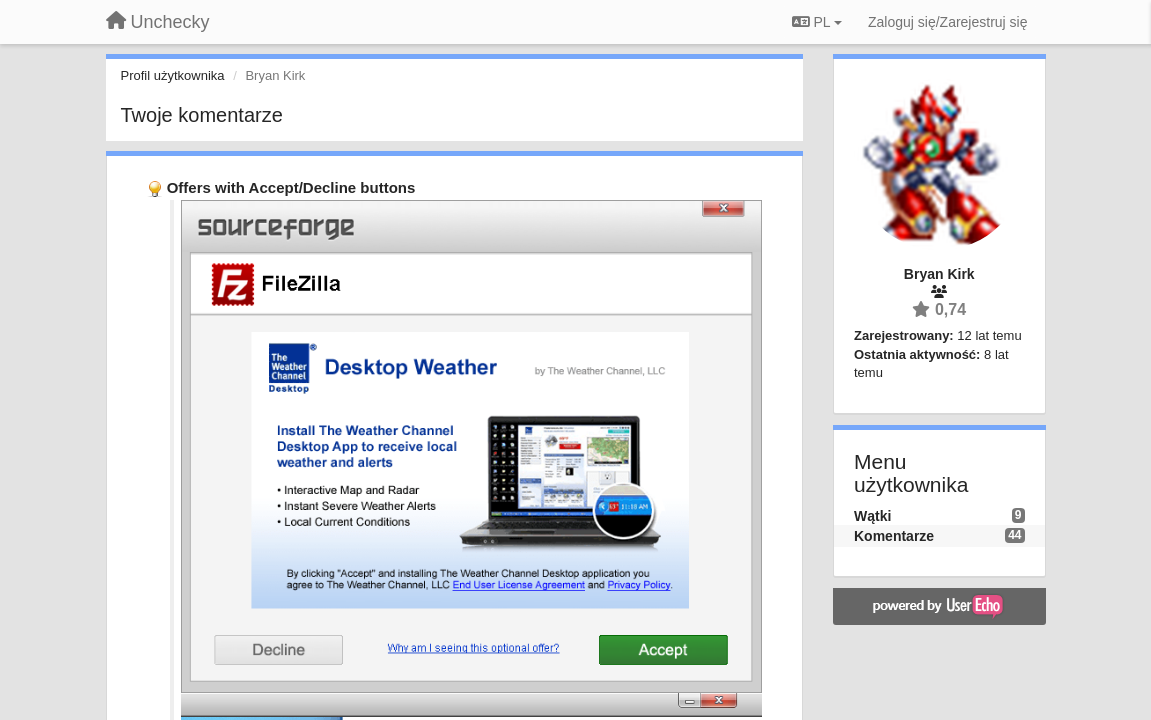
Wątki (872, 516)
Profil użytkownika (173, 75)
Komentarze (894, 536)
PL (817, 22)
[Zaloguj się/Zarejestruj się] (948, 22)
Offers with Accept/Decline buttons (291, 187)
